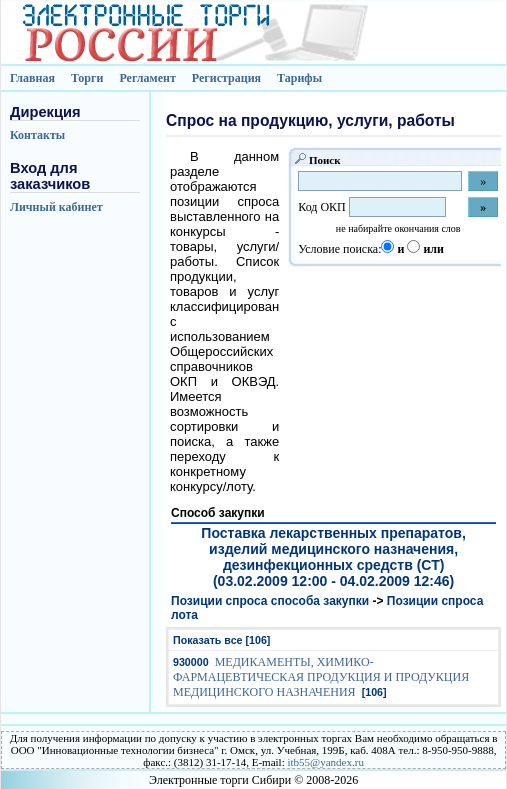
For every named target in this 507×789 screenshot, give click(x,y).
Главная (32, 78)
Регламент (147, 78)
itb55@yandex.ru (325, 762)
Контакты (37, 135)
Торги (87, 78)
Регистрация (226, 78)
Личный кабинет (56, 207)
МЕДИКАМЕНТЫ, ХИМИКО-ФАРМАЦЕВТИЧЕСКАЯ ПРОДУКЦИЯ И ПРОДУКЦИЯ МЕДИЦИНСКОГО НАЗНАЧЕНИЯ (321, 677)
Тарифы (299, 78)
